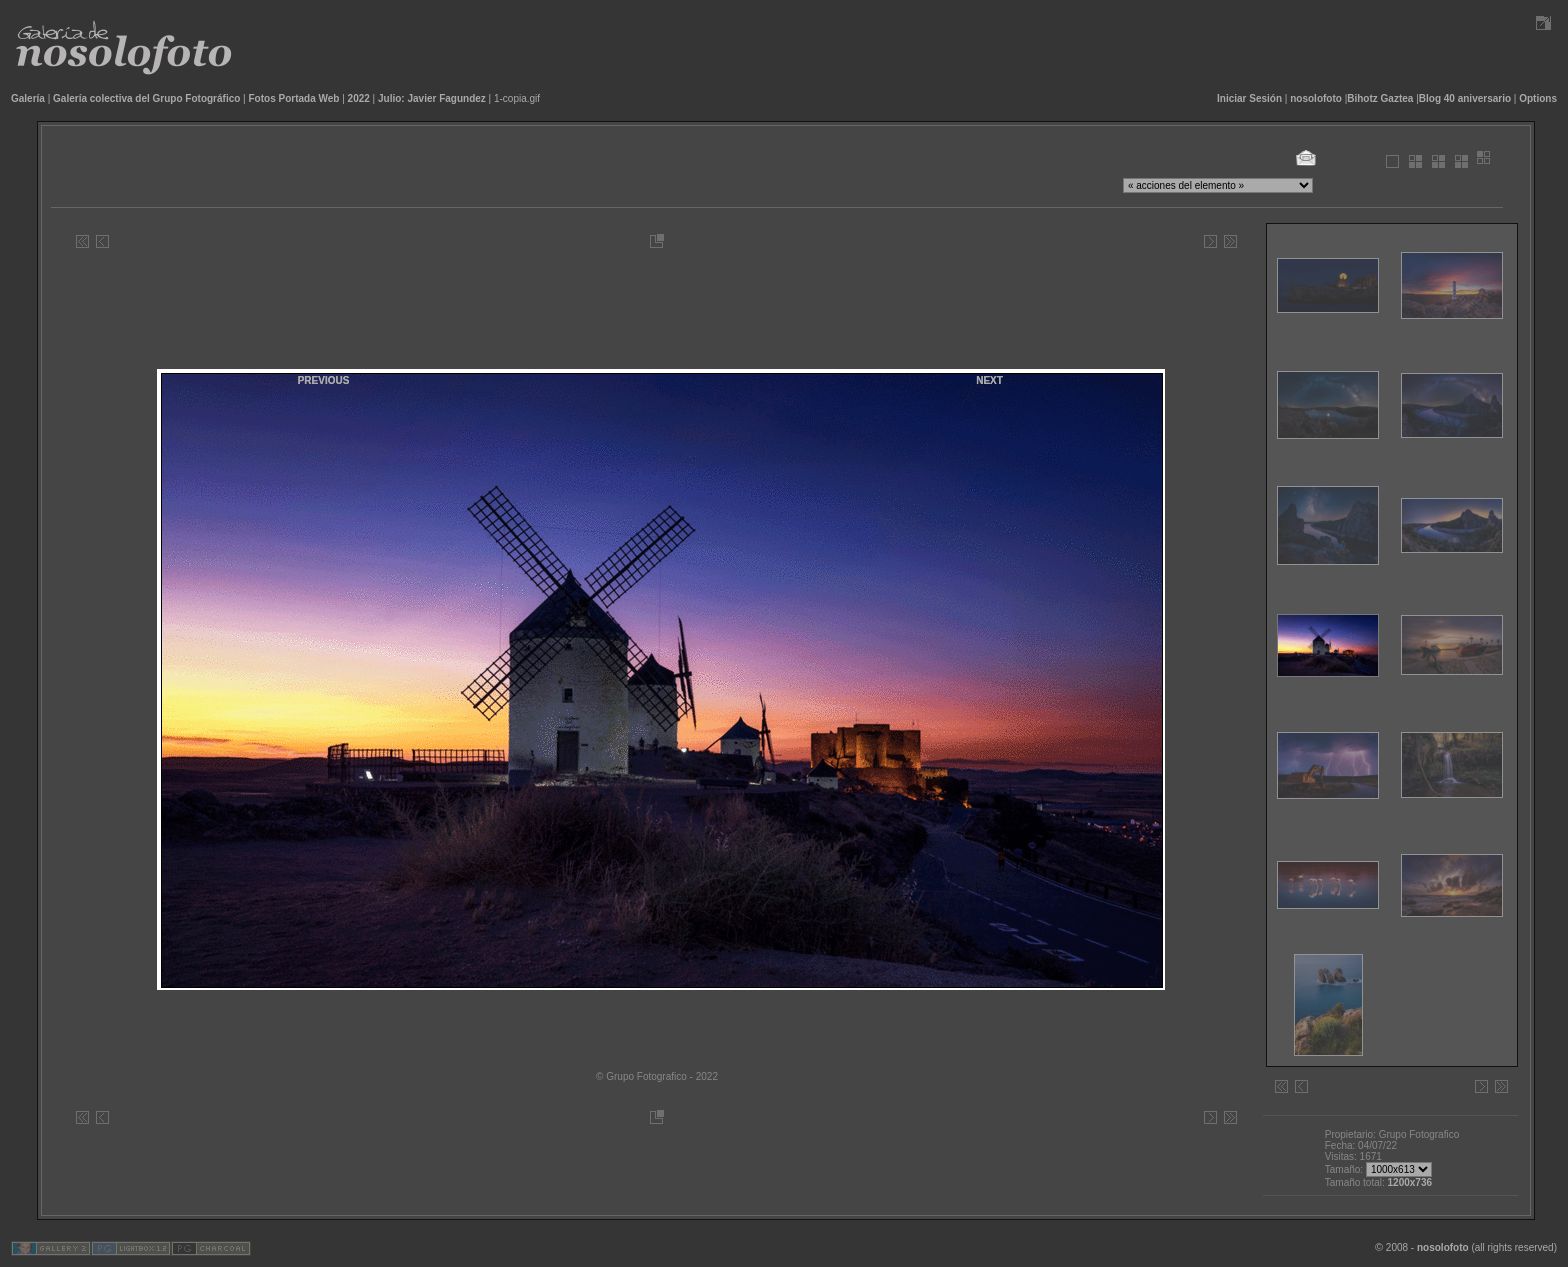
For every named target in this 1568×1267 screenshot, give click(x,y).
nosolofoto (1316, 98)
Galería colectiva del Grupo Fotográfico (146, 98)
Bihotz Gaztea (1380, 98)
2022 (359, 98)
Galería (28, 98)
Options (1538, 98)
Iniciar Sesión (1249, 98)
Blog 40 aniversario (1465, 98)
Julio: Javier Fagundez (432, 98)
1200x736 (1410, 1182)
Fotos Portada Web (294, 98)
